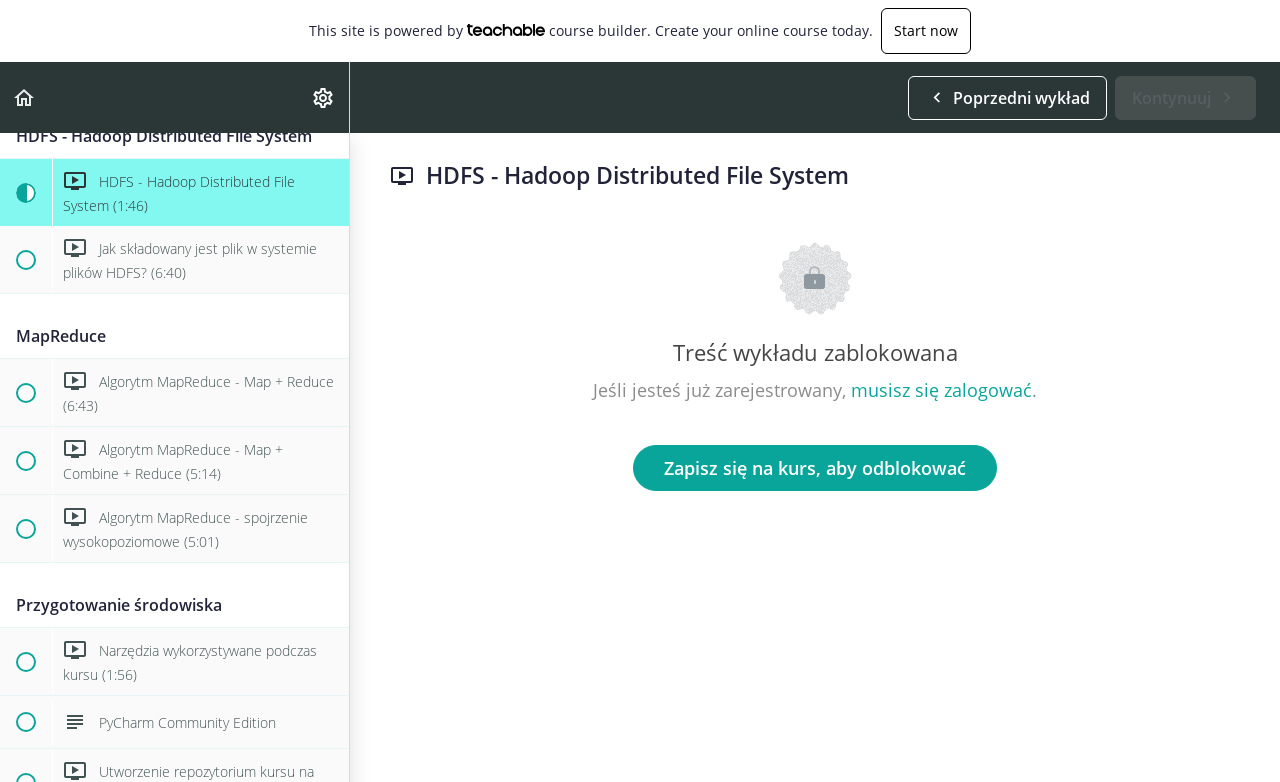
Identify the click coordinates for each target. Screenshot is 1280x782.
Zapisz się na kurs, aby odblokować (815, 468)
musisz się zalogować (941, 390)
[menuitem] (324, 97)
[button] (25, 97)
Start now (926, 30)
